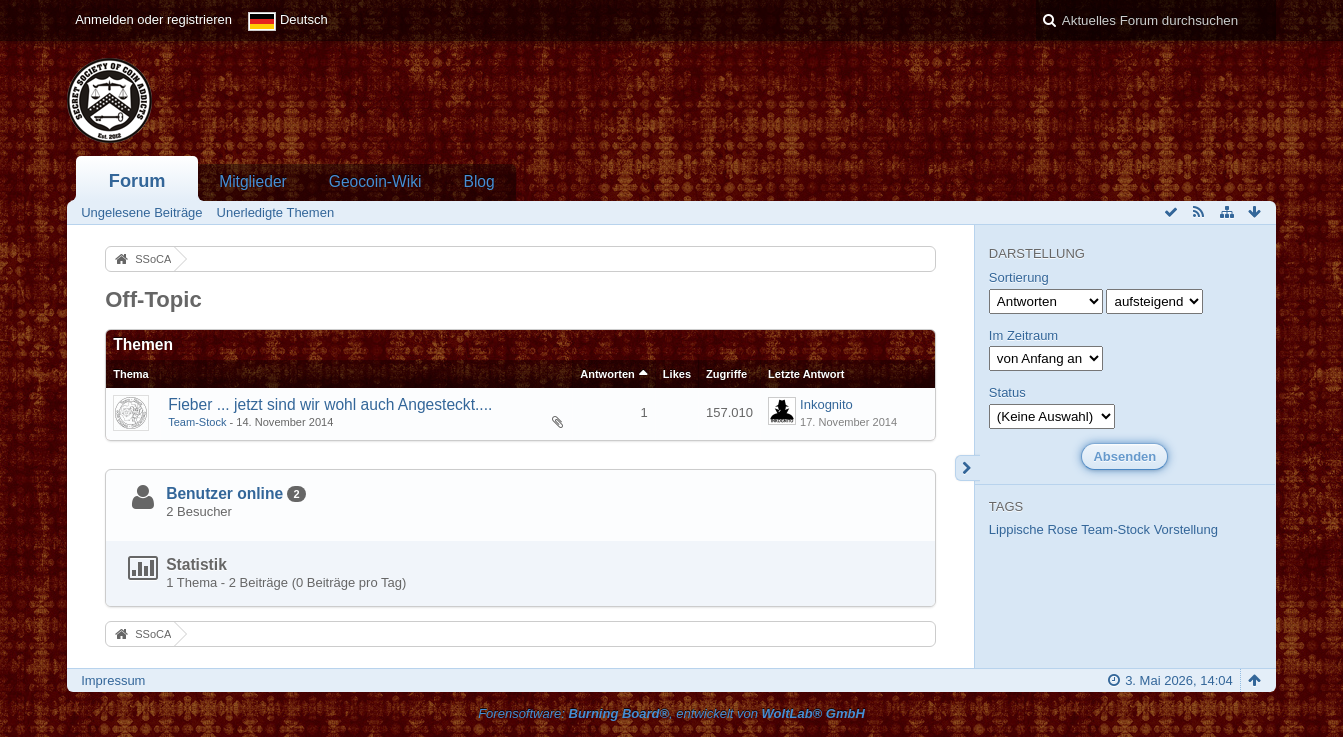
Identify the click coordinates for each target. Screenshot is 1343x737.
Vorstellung (1186, 529)
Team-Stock (197, 422)
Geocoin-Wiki (375, 181)
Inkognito (826, 404)
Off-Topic (153, 299)
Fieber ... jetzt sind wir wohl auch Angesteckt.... (330, 404)
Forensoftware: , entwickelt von (671, 713)
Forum (137, 181)
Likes (677, 374)
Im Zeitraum (1023, 335)
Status (1007, 392)
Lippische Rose (1033, 529)
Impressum (113, 680)
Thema (131, 374)
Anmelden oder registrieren (153, 19)
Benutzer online (224, 493)
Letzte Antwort (806, 374)
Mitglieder (253, 181)
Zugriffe (726, 374)
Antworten (607, 374)
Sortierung (1019, 277)
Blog (478, 181)
